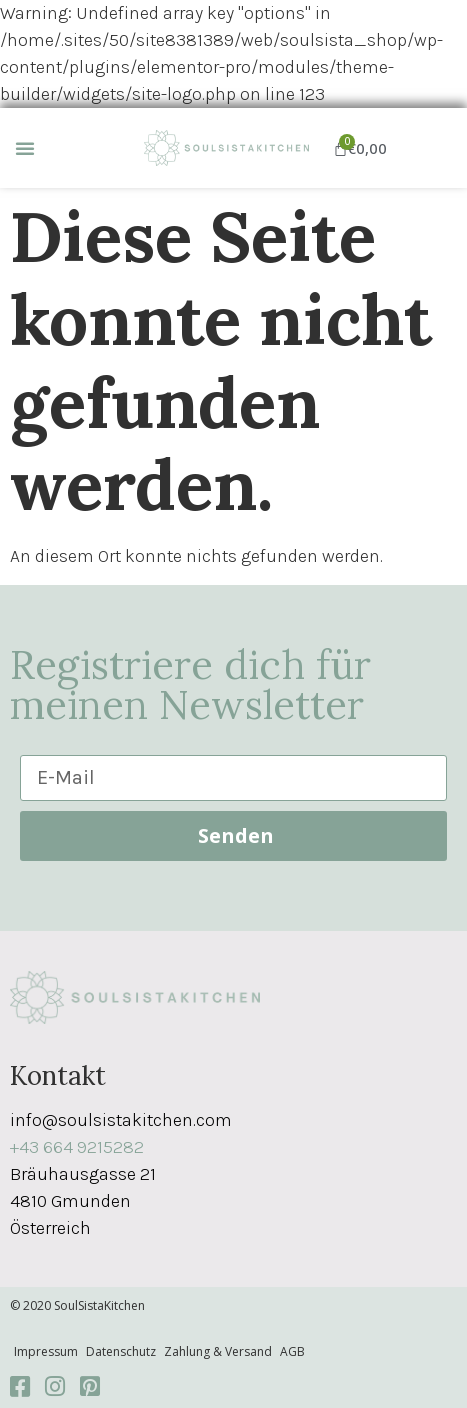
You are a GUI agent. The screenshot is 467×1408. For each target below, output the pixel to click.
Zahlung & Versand (218, 1351)
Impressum (46, 1351)
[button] (25, 148)
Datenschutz (121, 1351)
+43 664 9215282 (77, 1147)
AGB (292, 1351)
